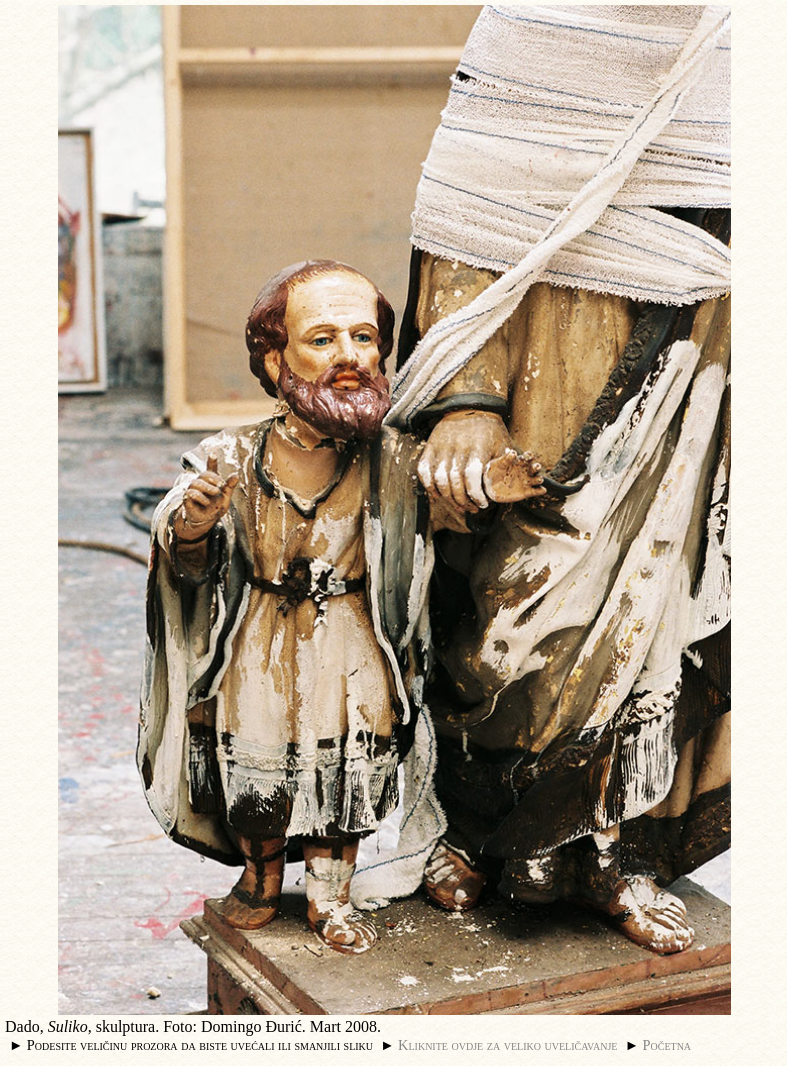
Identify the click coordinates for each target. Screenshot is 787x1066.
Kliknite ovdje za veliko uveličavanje (507, 1045)
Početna (667, 1045)
